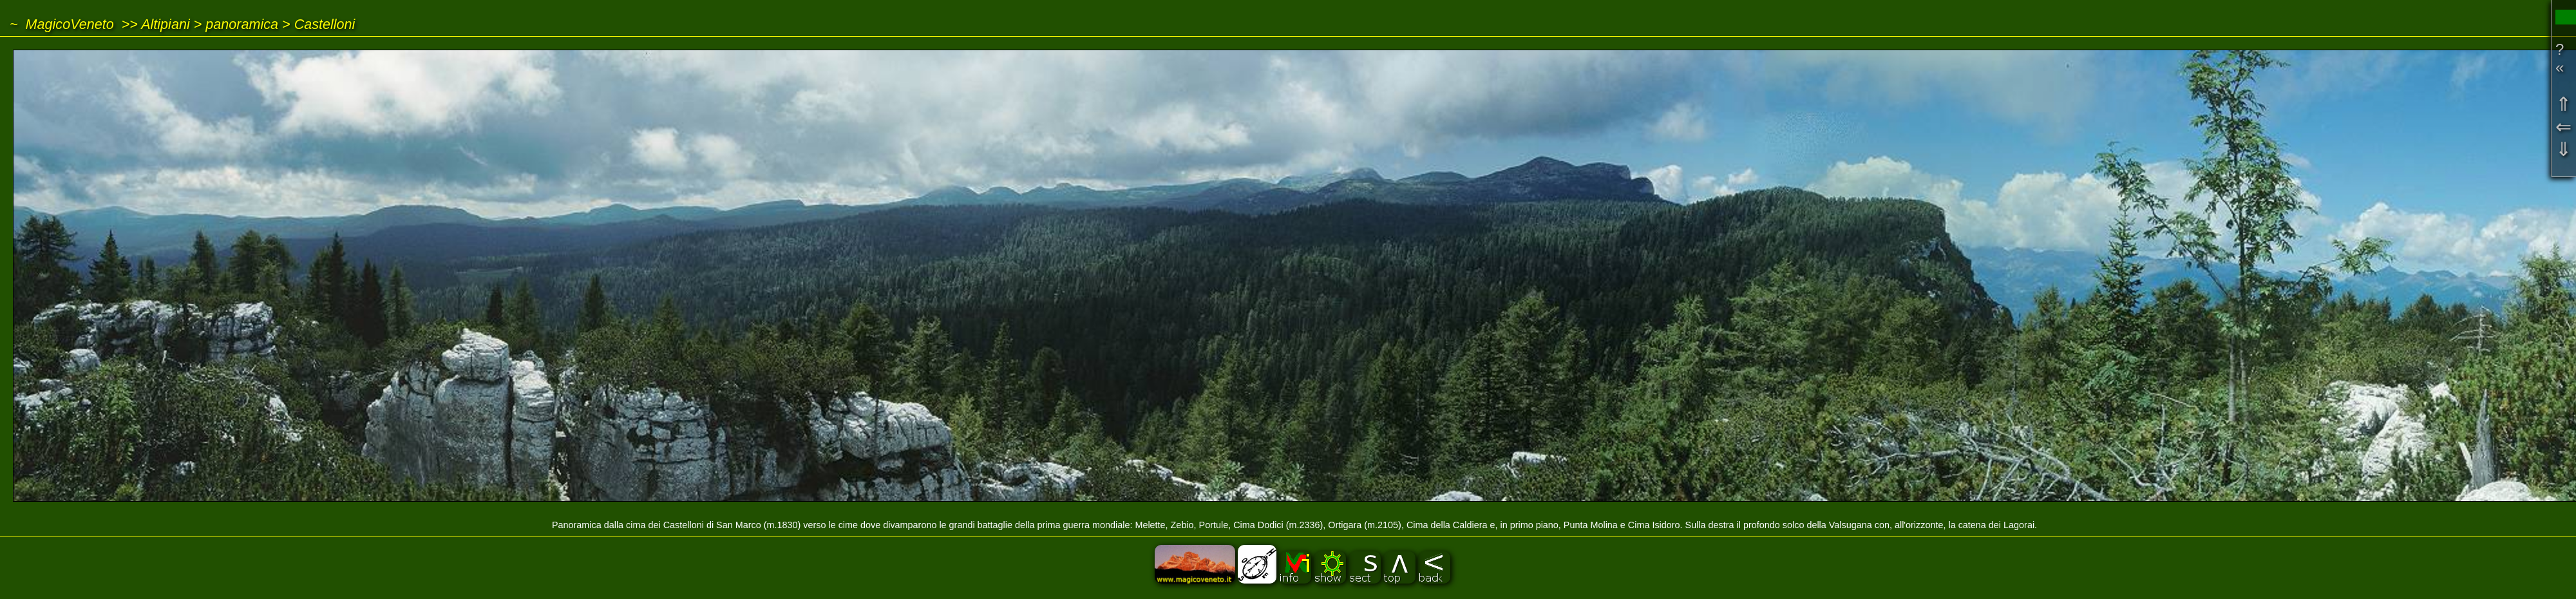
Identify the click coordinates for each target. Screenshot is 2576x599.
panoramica (241, 24)
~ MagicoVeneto (62, 24)
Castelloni (324, 24)
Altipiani (165, 24)
